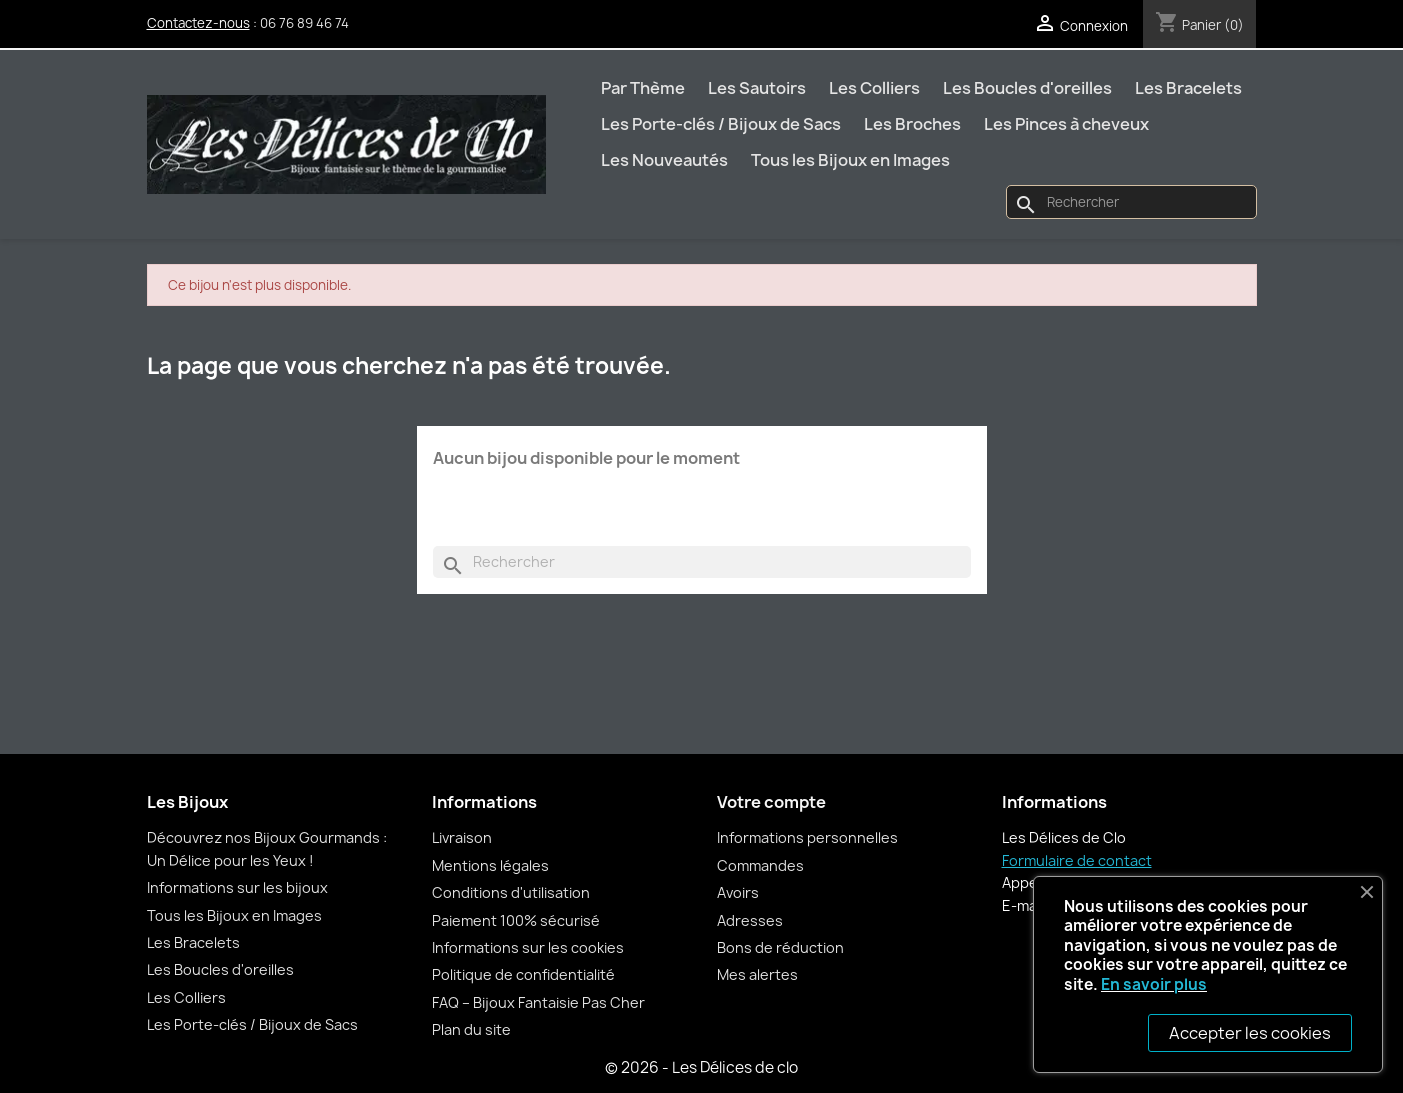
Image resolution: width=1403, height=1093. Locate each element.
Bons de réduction (780, 947)
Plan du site (471, 1029)
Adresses (750, 920)
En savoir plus (1154, 984)
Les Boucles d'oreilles (1027, 88)
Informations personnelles (807, 837)
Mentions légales (490, 865)
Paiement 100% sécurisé (516, 920)
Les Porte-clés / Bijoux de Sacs (721, 124)
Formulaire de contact (1077, 860)
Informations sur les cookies (528, 947)
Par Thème (643, 88)
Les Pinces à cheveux (1066, 124)
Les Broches (912, 124)
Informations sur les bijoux (237, 887)
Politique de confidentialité (523, 974)
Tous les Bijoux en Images (850, 160)
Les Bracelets (1188, 88)
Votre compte (771, 802)
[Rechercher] (1131, 202)
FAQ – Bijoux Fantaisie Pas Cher (538, 1002)
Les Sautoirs (757, 88)
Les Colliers (874, 88)
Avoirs (738, 892)
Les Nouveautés (664, 160)
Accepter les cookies (1250, 1033)
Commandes (760, 865)
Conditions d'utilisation (511, 892)
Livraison (462, 837)
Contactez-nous (198, 23)
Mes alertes (757, 974)
